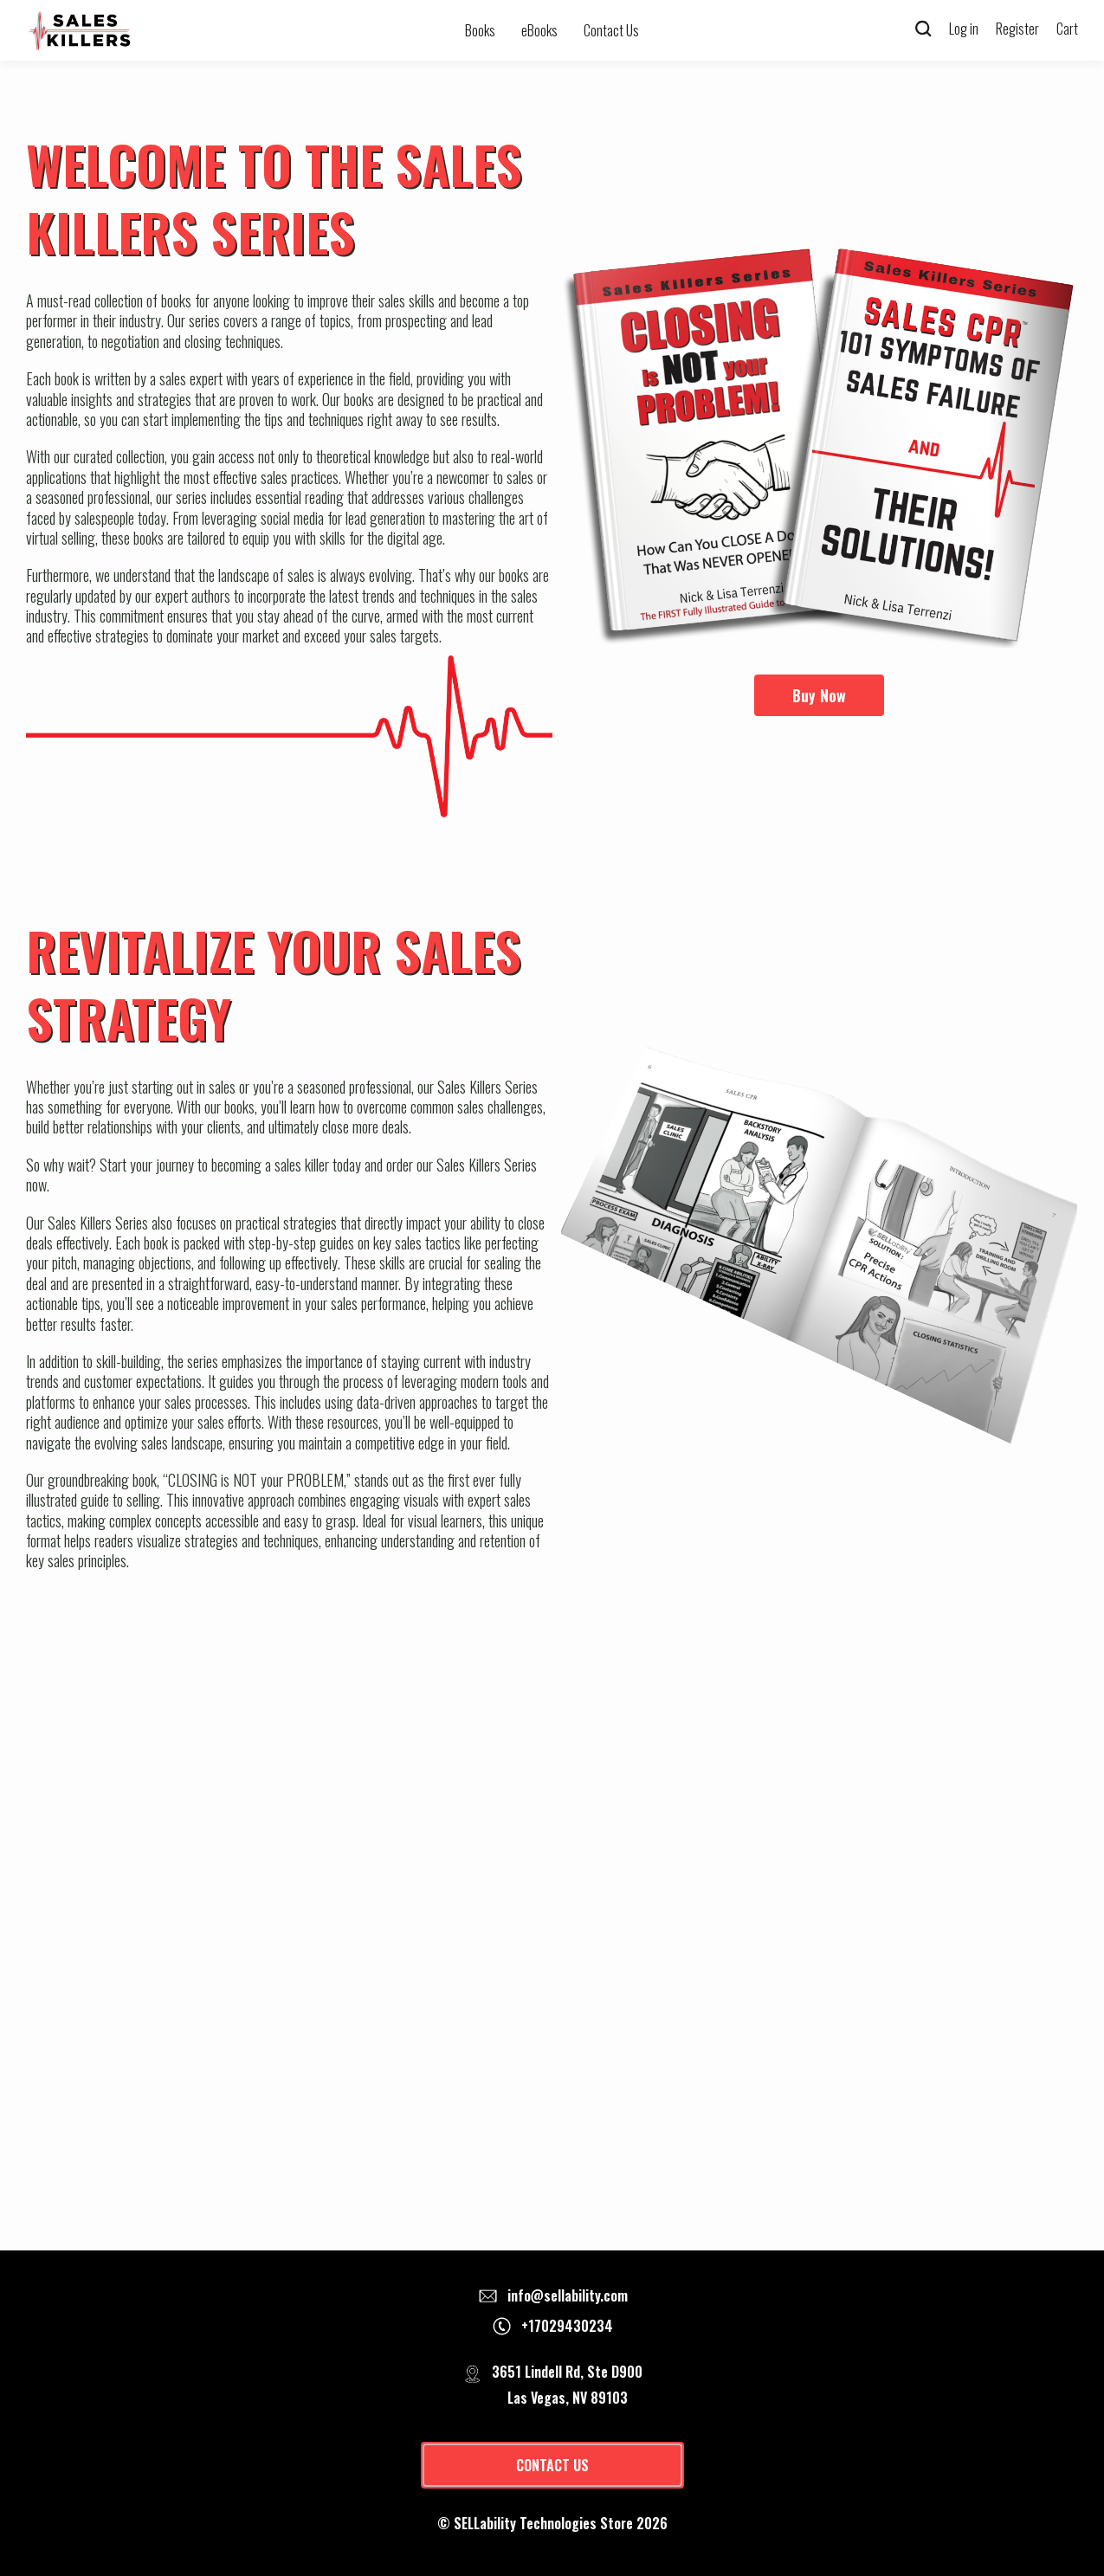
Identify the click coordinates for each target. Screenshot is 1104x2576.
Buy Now (819, 695)
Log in (963, 28)
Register (1017, 28)
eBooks (539, 30)
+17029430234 (567, 2325)
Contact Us (611, 30)
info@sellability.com (567, 2295)
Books (480, 30)
